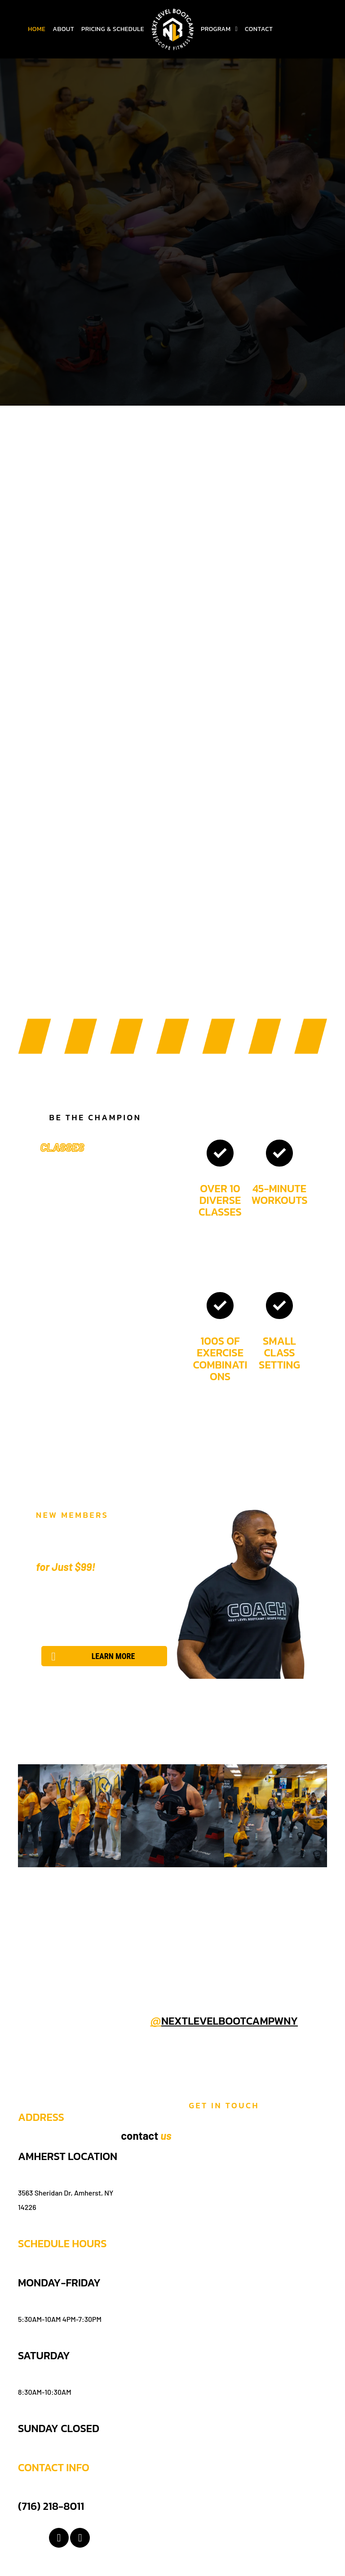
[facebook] (59, 2539)
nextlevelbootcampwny (229, 2021)
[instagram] (80, 2539)
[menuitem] (36, 29)
